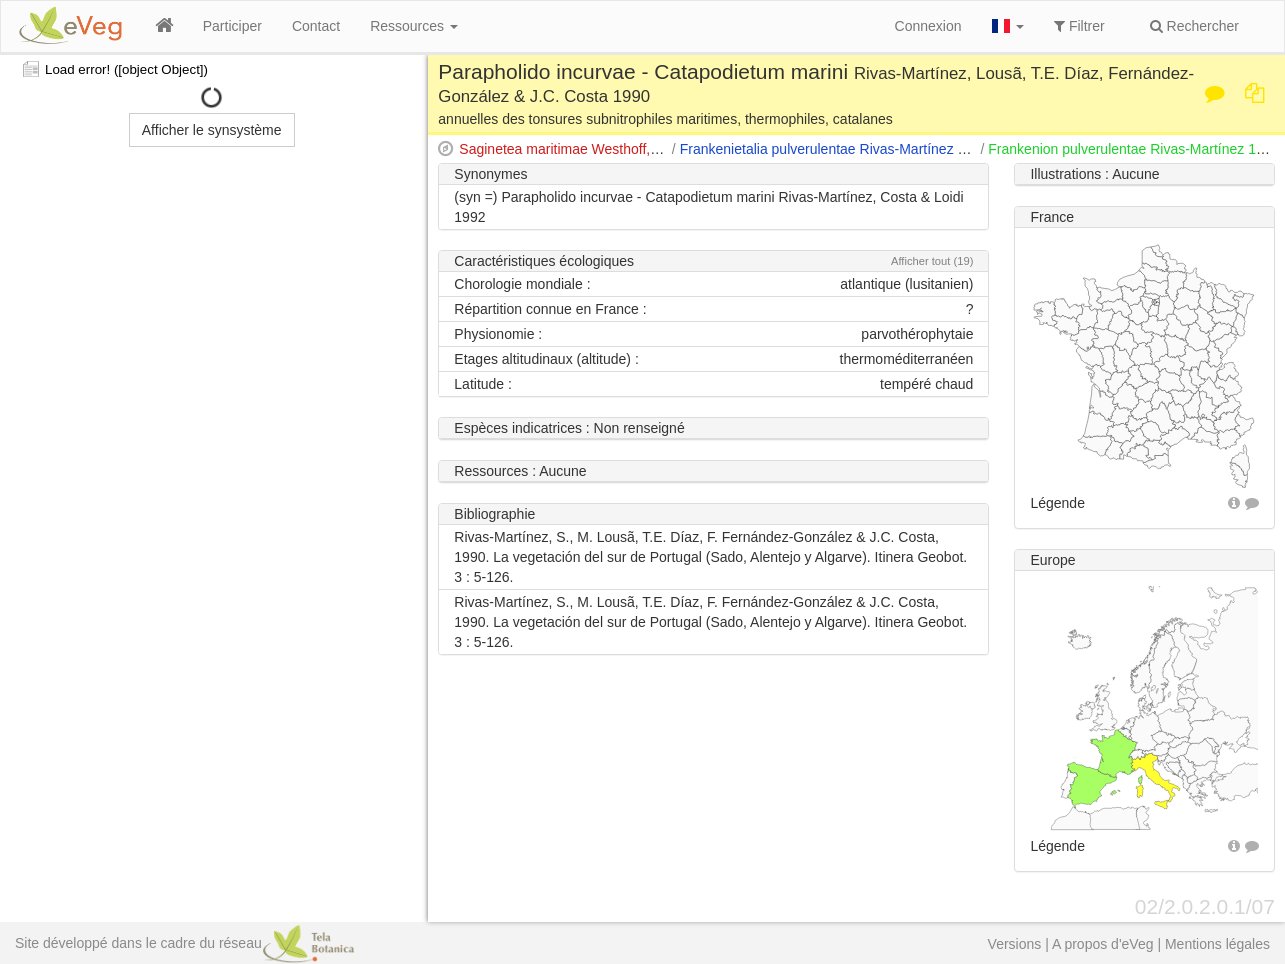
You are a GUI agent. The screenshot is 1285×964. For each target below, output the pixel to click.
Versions (1015, 944)
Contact (316, 26)
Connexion (928, 26)
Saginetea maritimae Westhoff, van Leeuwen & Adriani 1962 (645, 149)
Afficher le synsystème (212, 130)
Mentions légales (1217, 944)
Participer (232, 26)
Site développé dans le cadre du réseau (184, 943)
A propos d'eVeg (1103, 944)
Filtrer (1079, 26)
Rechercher (1194, 26)
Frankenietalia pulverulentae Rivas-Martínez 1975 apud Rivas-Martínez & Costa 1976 (945, 149)
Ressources (414, 26)
